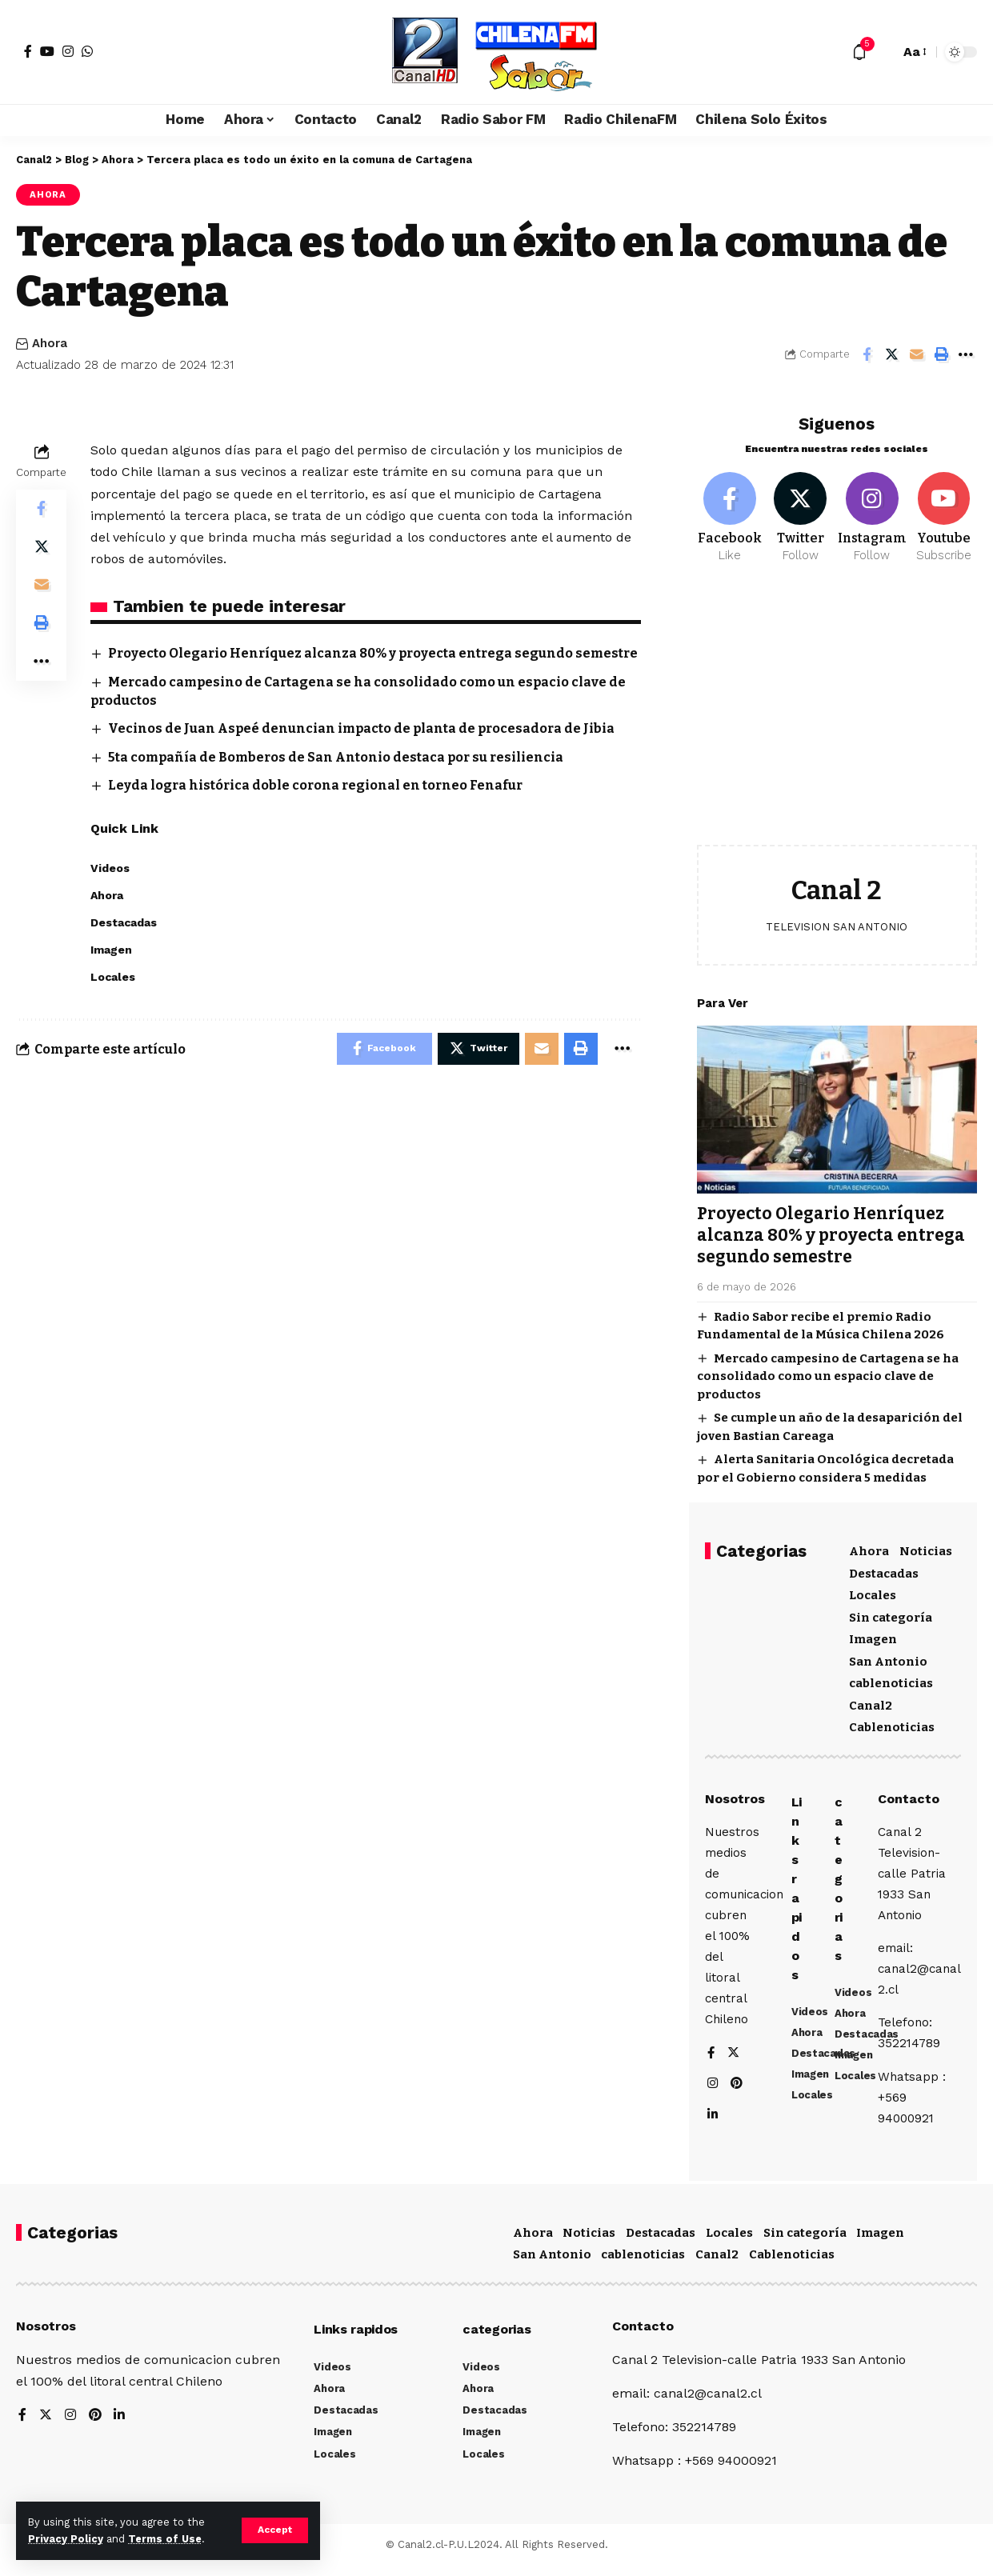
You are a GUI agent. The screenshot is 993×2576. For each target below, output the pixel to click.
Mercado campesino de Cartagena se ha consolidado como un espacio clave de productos (828, 1368)
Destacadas (884, 1565)
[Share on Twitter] (891, 354)
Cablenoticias (892, 1720)
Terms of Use (165, 2539)
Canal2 (870, 1697)
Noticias (925, 1544)
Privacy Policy (65, 2539)
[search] (883, 52)
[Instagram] (68, 51)
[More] (966, 354)
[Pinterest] (738, 2086)
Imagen (873, 1632)
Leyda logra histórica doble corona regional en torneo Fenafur (317, 803)
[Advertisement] (837, 709)
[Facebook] (28, 51)
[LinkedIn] (713, 2118)
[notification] (859, 52)
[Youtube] (944, 510)
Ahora (48, 194)
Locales (872, 1588)
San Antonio (888, 1653)
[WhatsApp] (87, 51)
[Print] (941, 354)
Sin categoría (890, 1609)
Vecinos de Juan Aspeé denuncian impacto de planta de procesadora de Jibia (363, 747)
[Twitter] (800, 510)
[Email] (916, 354)
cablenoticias (891, 1676)
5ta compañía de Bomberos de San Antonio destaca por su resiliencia (338, 775)
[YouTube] (47, 51)
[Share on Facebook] (866, 354)
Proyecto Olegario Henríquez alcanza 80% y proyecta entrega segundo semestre (831, 1227)
